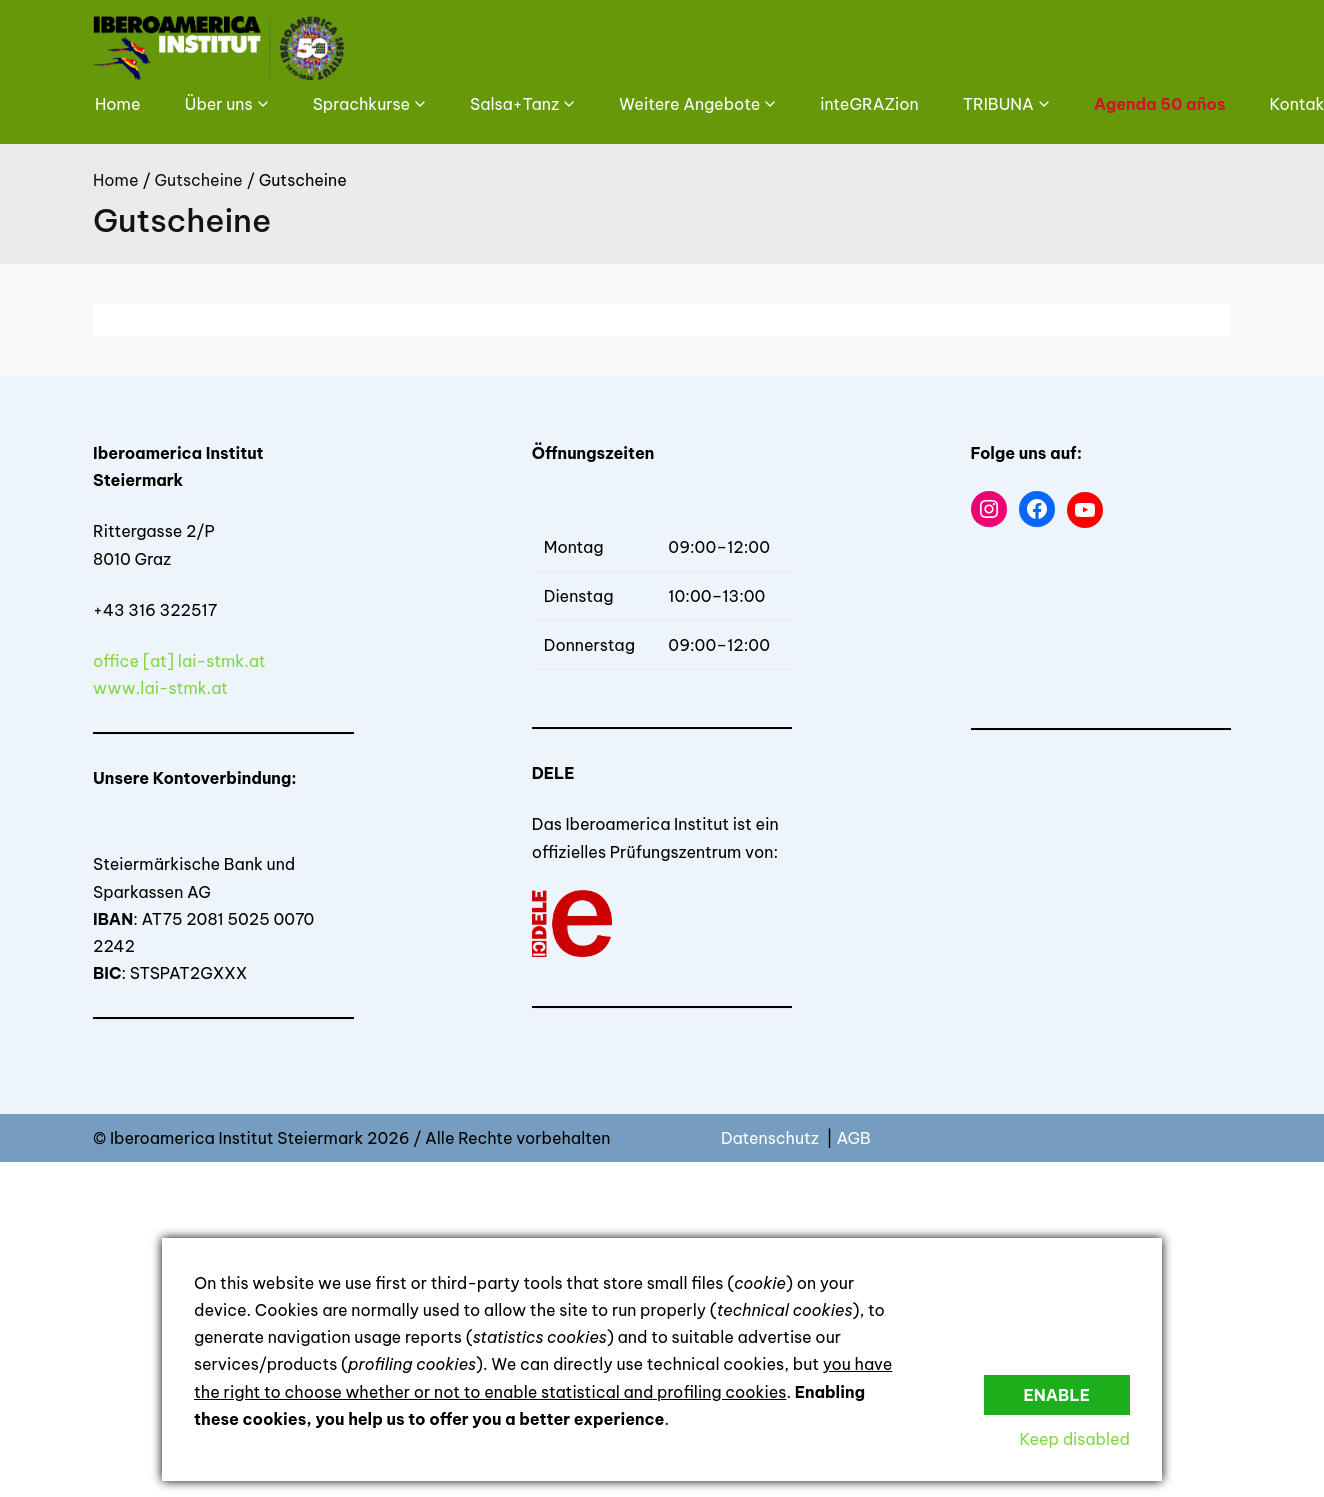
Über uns (219, 104)
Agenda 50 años (1160, 104)
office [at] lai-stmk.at (179, 661)
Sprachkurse (361, 104)
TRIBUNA (998, 104)
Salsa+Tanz (514, 104)
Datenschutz (772, 1138)
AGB (853, 1138)
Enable (1057, 1395)
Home (118, 104)
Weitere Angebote (689, 104)
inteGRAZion (869, 104)
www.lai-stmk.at (160, 688)
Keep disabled (1074, 1439)
